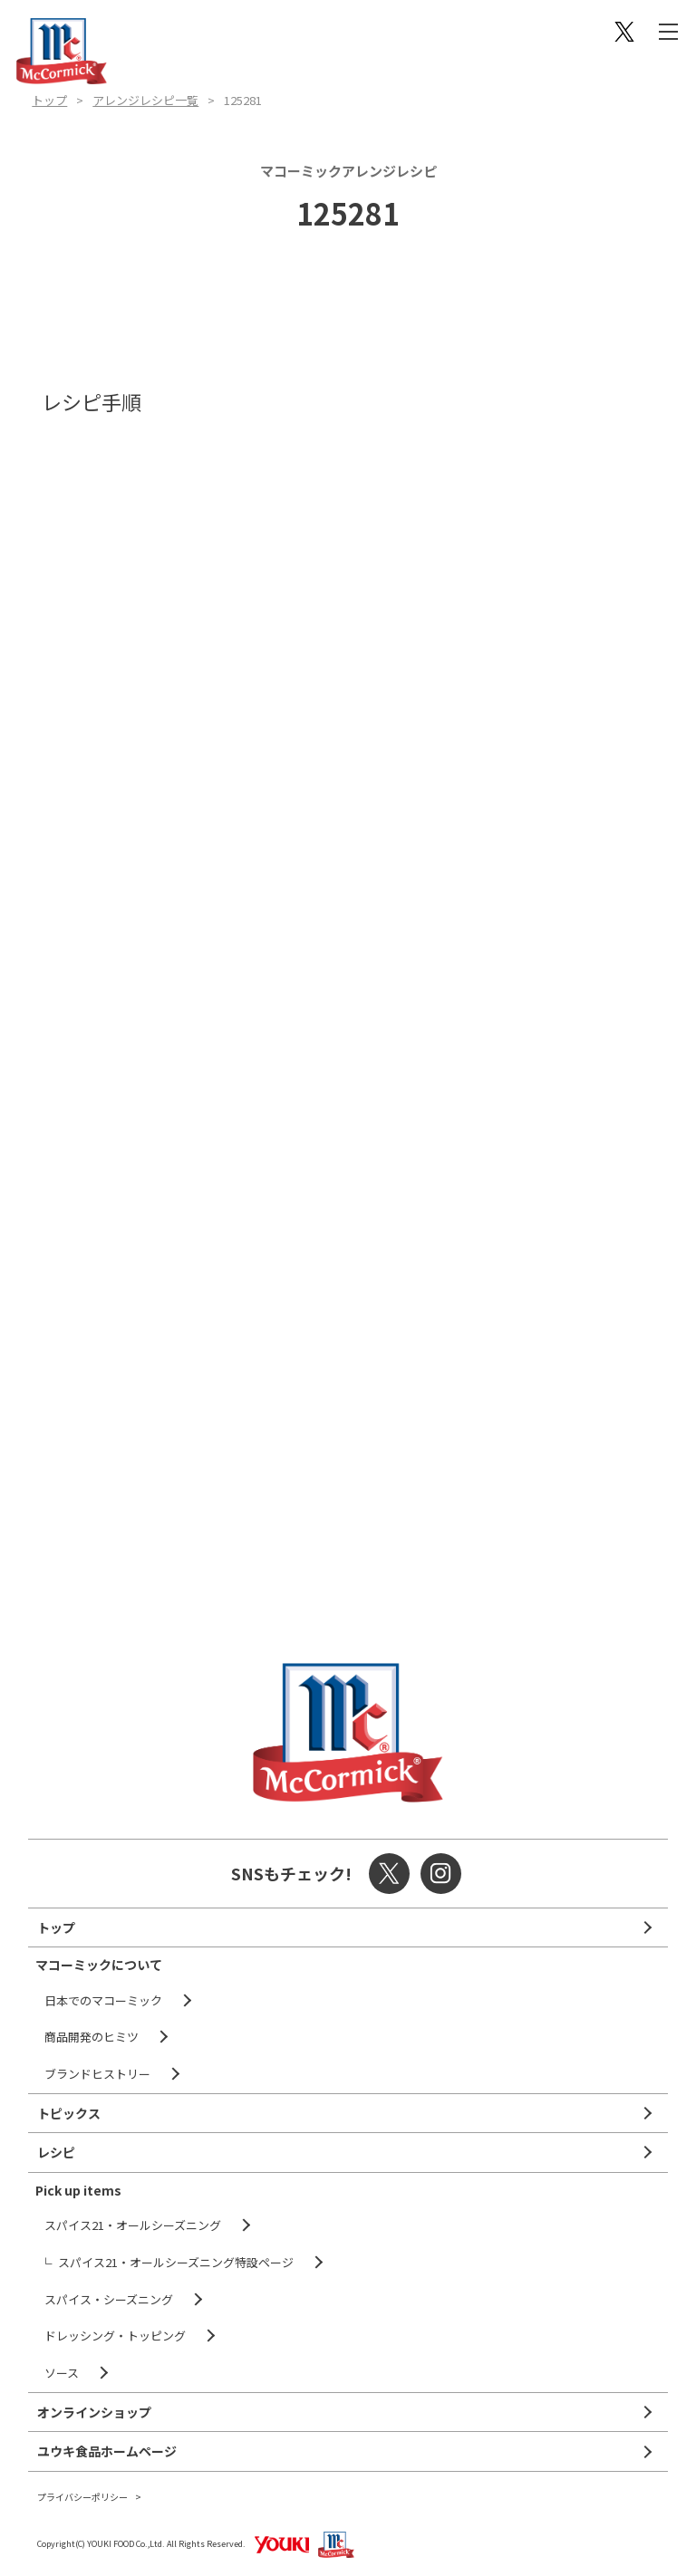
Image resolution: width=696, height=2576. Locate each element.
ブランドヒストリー (97, 2073)
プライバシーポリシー (82, 2497)
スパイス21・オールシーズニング (132, 2225)
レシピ (56, 2152)
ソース (61, 2372)
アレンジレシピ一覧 (145, 100)
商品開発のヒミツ (91, 2036)
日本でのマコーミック (103, 2000)
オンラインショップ (94, 2412)
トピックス (69, 2113)
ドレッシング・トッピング (115, 2335)
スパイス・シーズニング (108, 2299)
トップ (49, 100)
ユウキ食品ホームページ (107, 2451)
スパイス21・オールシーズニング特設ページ (176, 2262)
